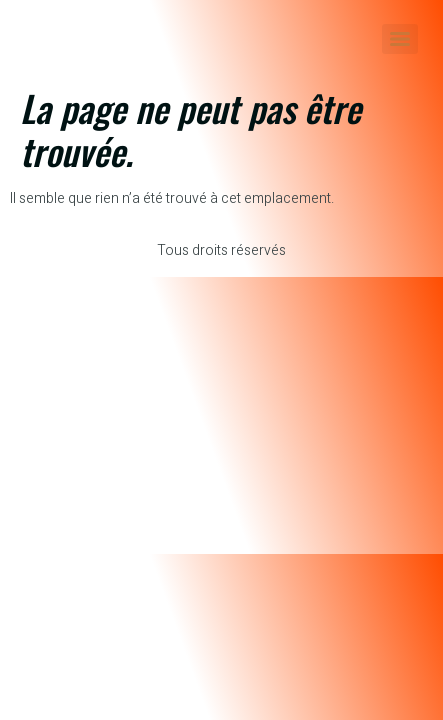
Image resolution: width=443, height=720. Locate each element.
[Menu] (400, 39)
